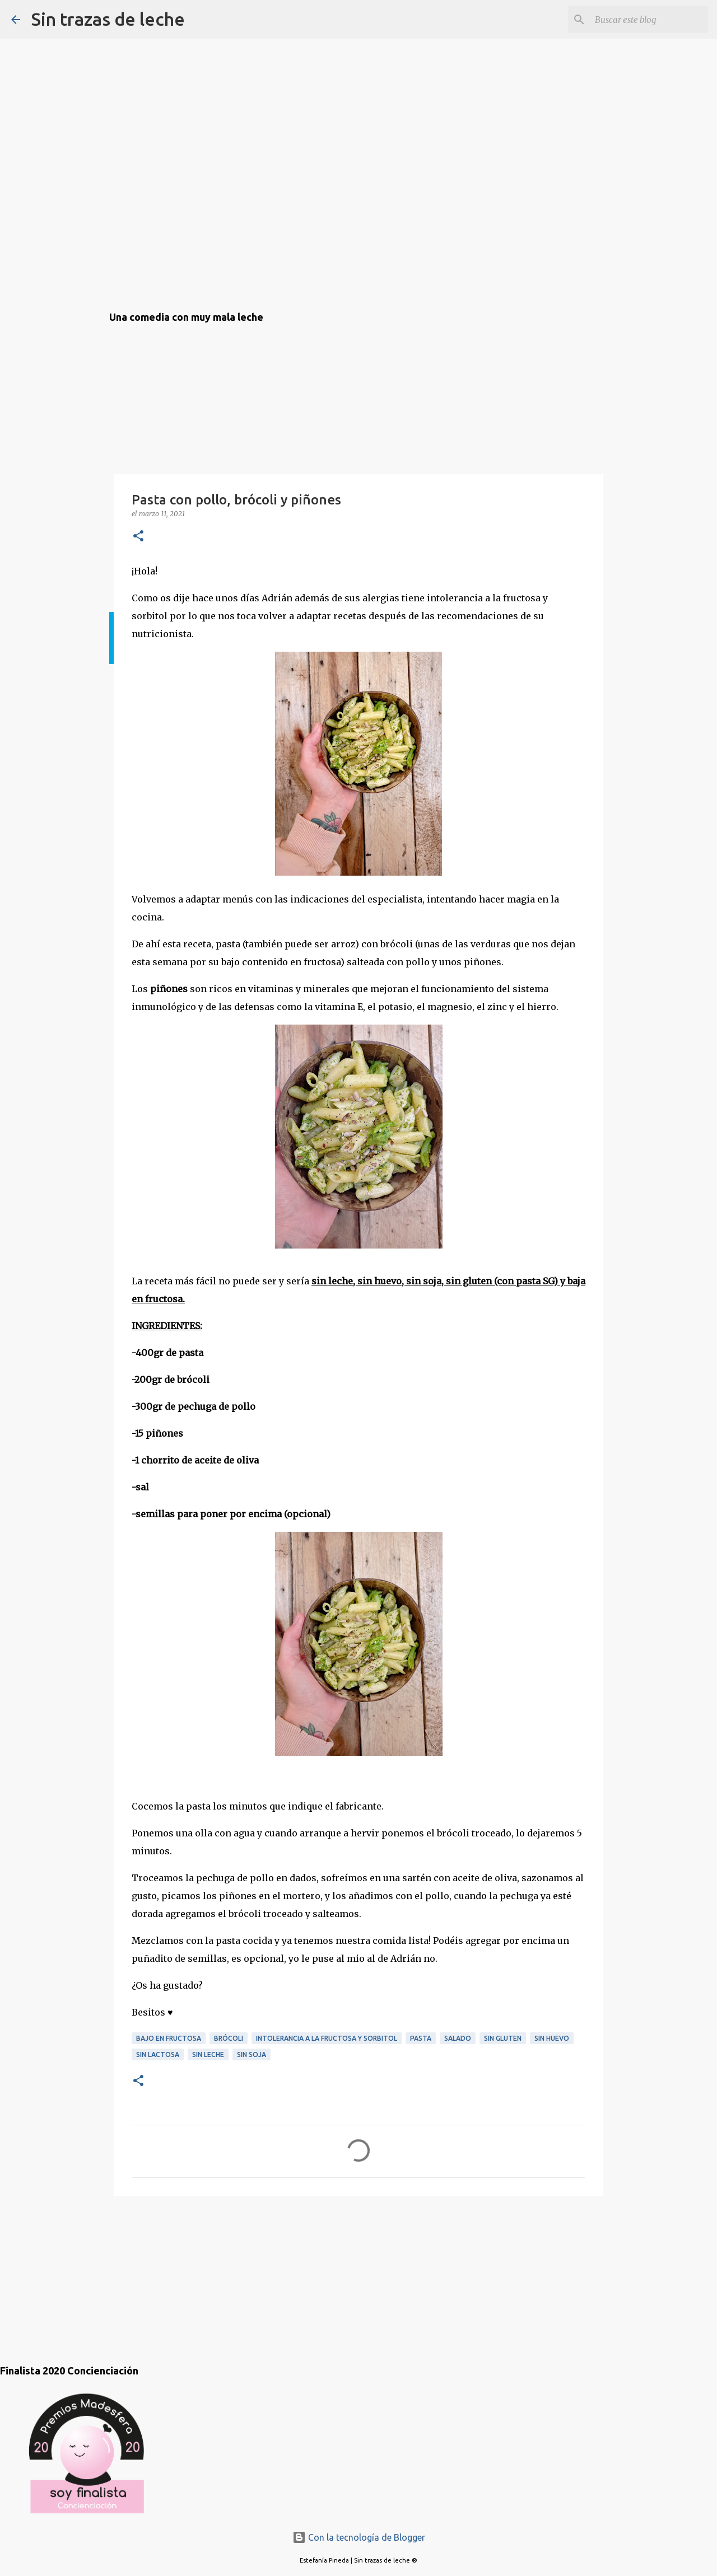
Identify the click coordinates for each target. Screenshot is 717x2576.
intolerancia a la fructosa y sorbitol (326, 2038)
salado (457, 2038)
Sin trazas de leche (108, 19)
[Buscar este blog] (649, 19)
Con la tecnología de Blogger (358, 2537)
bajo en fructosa (168, 2038)
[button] (138, 536)
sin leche (208, 2054)
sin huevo (551, 2038)
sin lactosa (157, 2054)
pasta (420, 2038)
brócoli (228, 2038)
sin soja (251, 2054)
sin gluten (503, 2038)
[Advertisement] (165, 2269)
